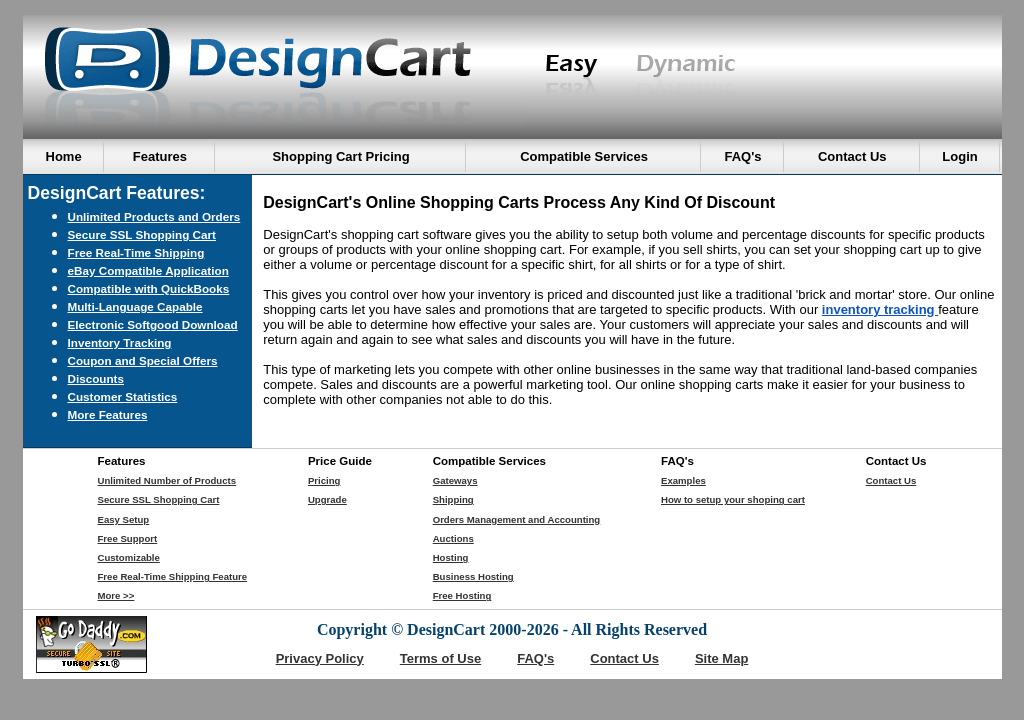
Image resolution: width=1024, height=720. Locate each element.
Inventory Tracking (120, 342)
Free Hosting (462, 595)
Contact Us (891, 480)
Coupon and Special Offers (143, 360)
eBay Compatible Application (148, 270)
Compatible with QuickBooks (149, 288)
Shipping (453, 499)
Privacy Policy (320, 658)
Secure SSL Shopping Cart (142, 234)
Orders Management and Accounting (517, 519)
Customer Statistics (123, 396)
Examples (683, 480)
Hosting (451, 557)
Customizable (129, 557)
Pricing (324, 480)
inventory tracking (880, 309)
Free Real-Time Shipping (136, 252)
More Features (108, 414)
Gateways (455, 480)
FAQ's (535, 658)
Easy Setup (124, 519)
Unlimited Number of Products (167, 480)
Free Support (128, 538)
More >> (116, 595)
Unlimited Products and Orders (154, 216)
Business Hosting (473, 576)
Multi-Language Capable (135, 306)
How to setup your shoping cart (733, 499)
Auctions (453, 538)
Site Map (721, 658)
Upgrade (327, 499)
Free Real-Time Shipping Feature (173, 576)
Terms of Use (440, 658)
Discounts (96, 378)
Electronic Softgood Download (153, 324)
